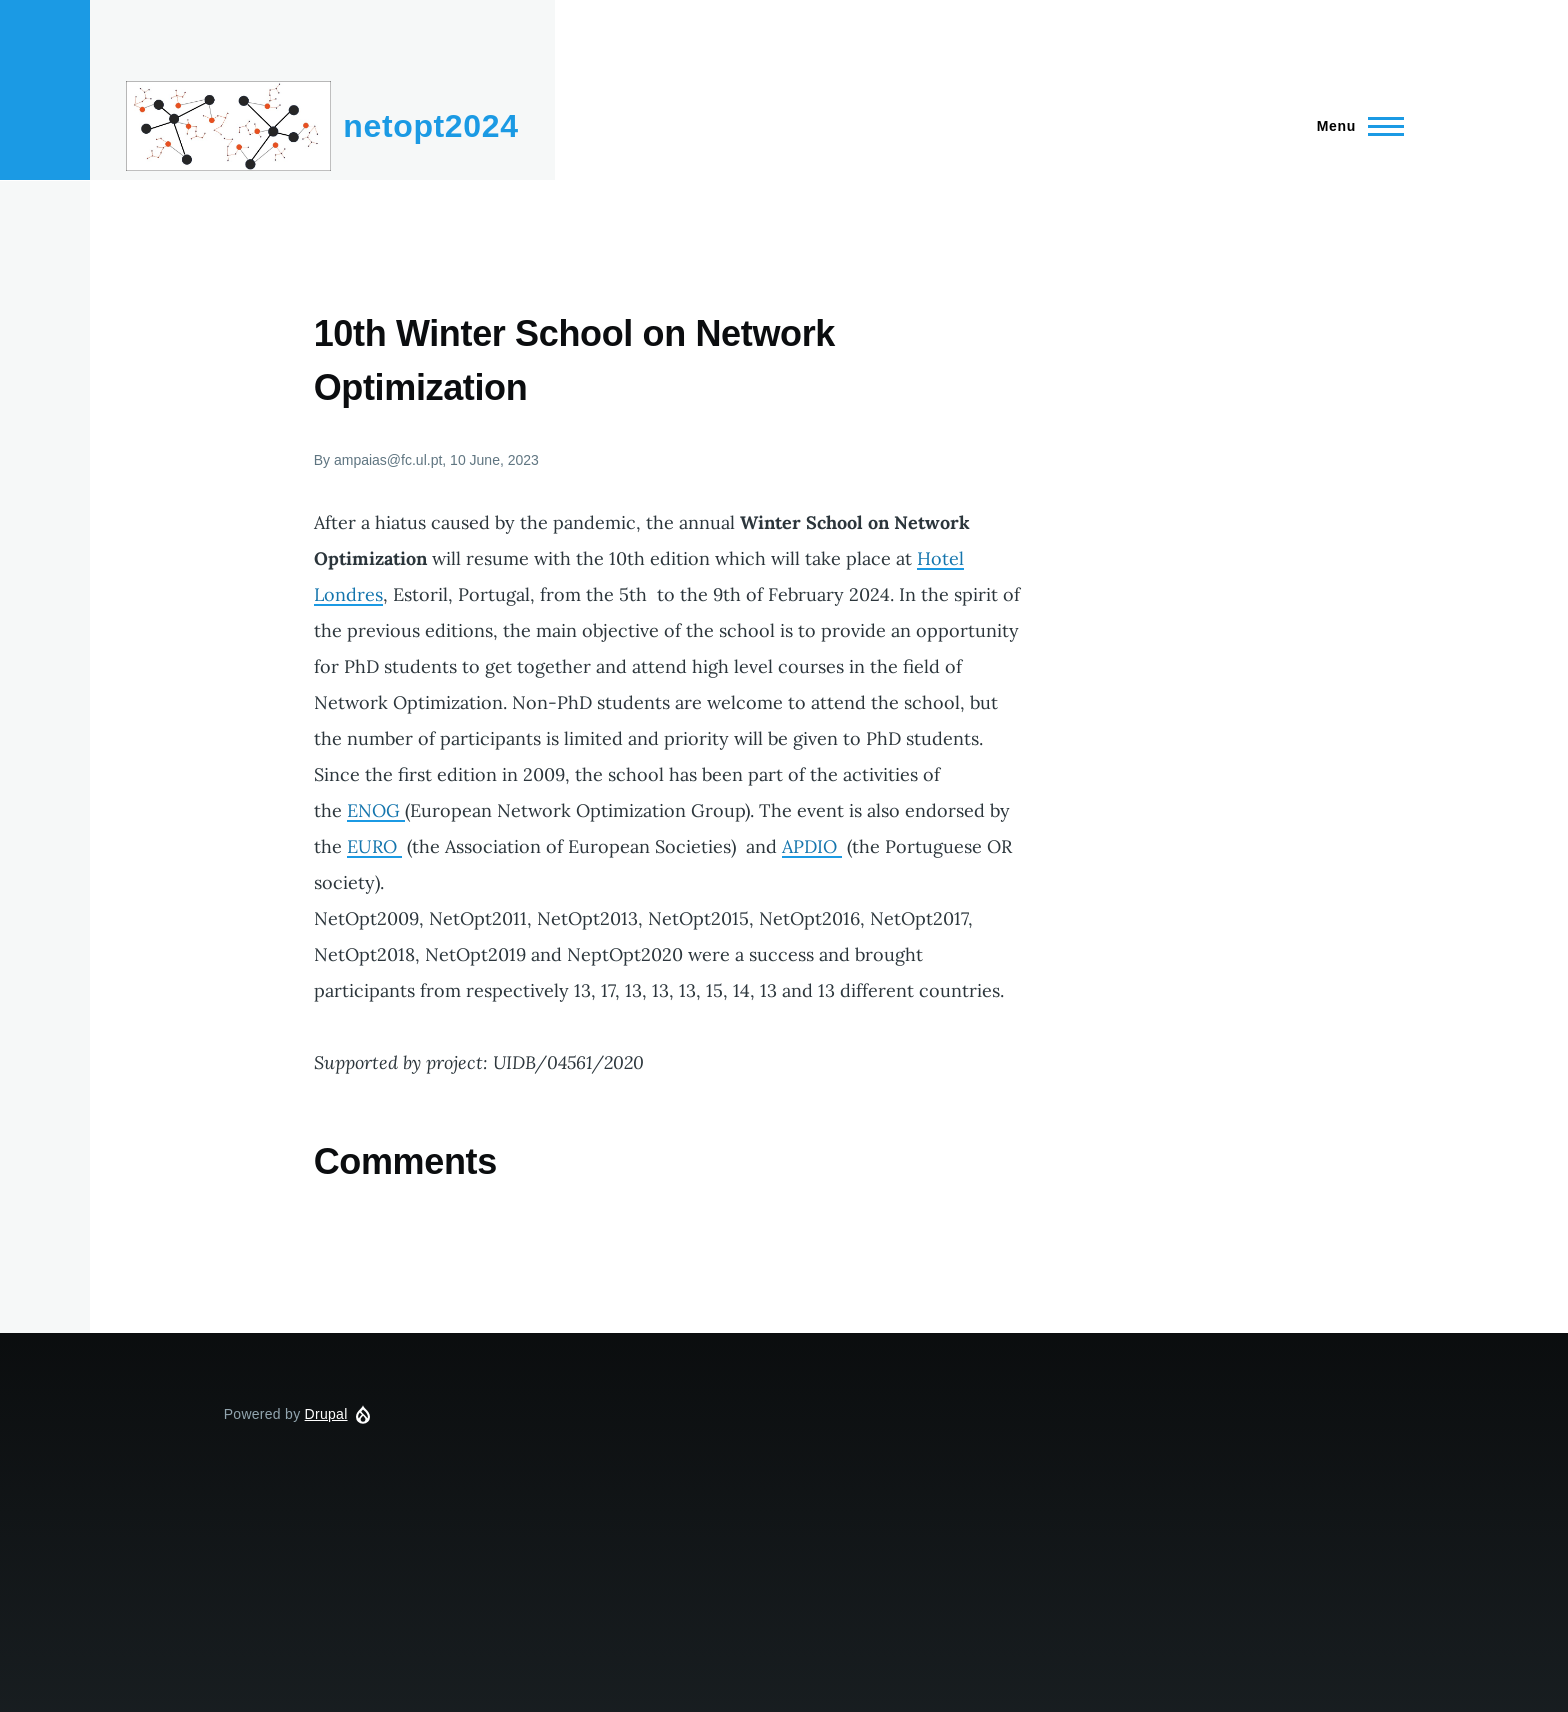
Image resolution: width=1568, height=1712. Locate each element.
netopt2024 (430, 126)
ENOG (376, 810)
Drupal (326, 1414)
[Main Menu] (1354, 126)
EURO (374, 846)
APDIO (812, 846)
